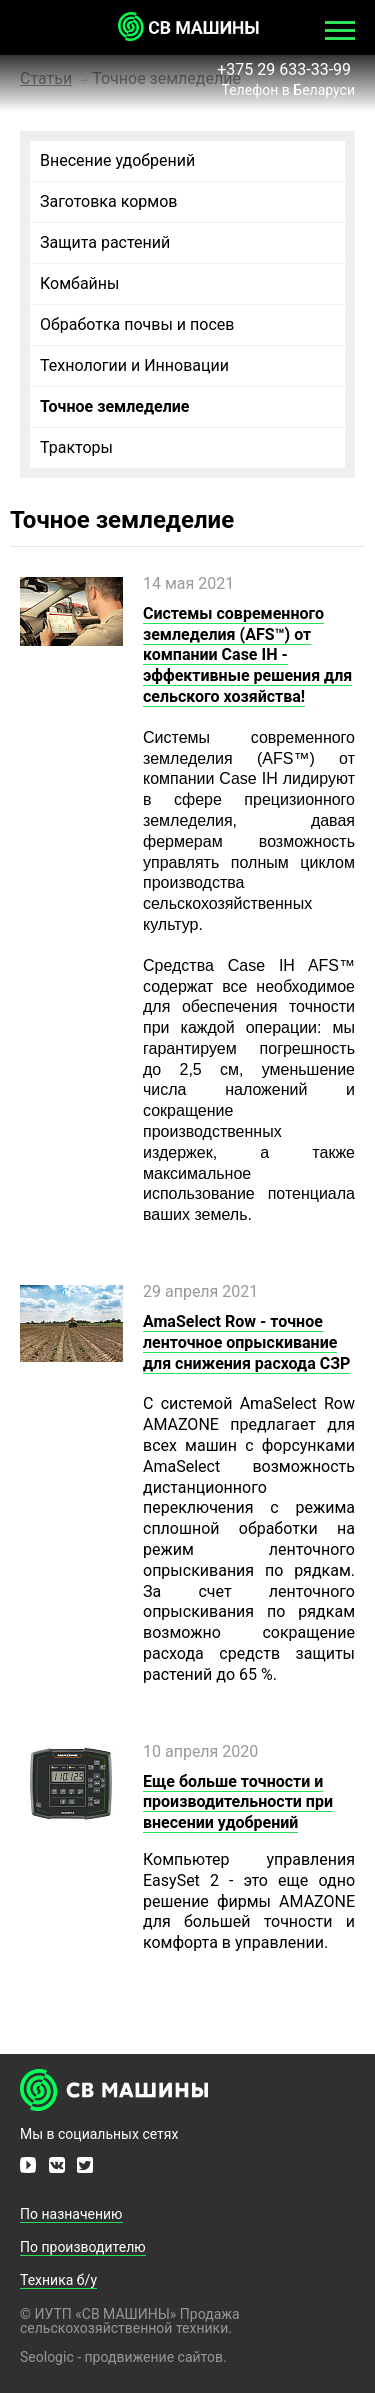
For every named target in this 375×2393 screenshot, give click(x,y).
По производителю (83, 2247)
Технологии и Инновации (134, 365)
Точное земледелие (114, 406)
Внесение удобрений (117, 160)
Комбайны (80, 283)
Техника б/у (58, 2280)
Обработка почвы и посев (137, 324)
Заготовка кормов (108, 201)
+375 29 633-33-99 (286, 69)
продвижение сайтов (154, 2357)
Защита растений (105, 242)
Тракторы (76, 447)
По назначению (71, 2214)
